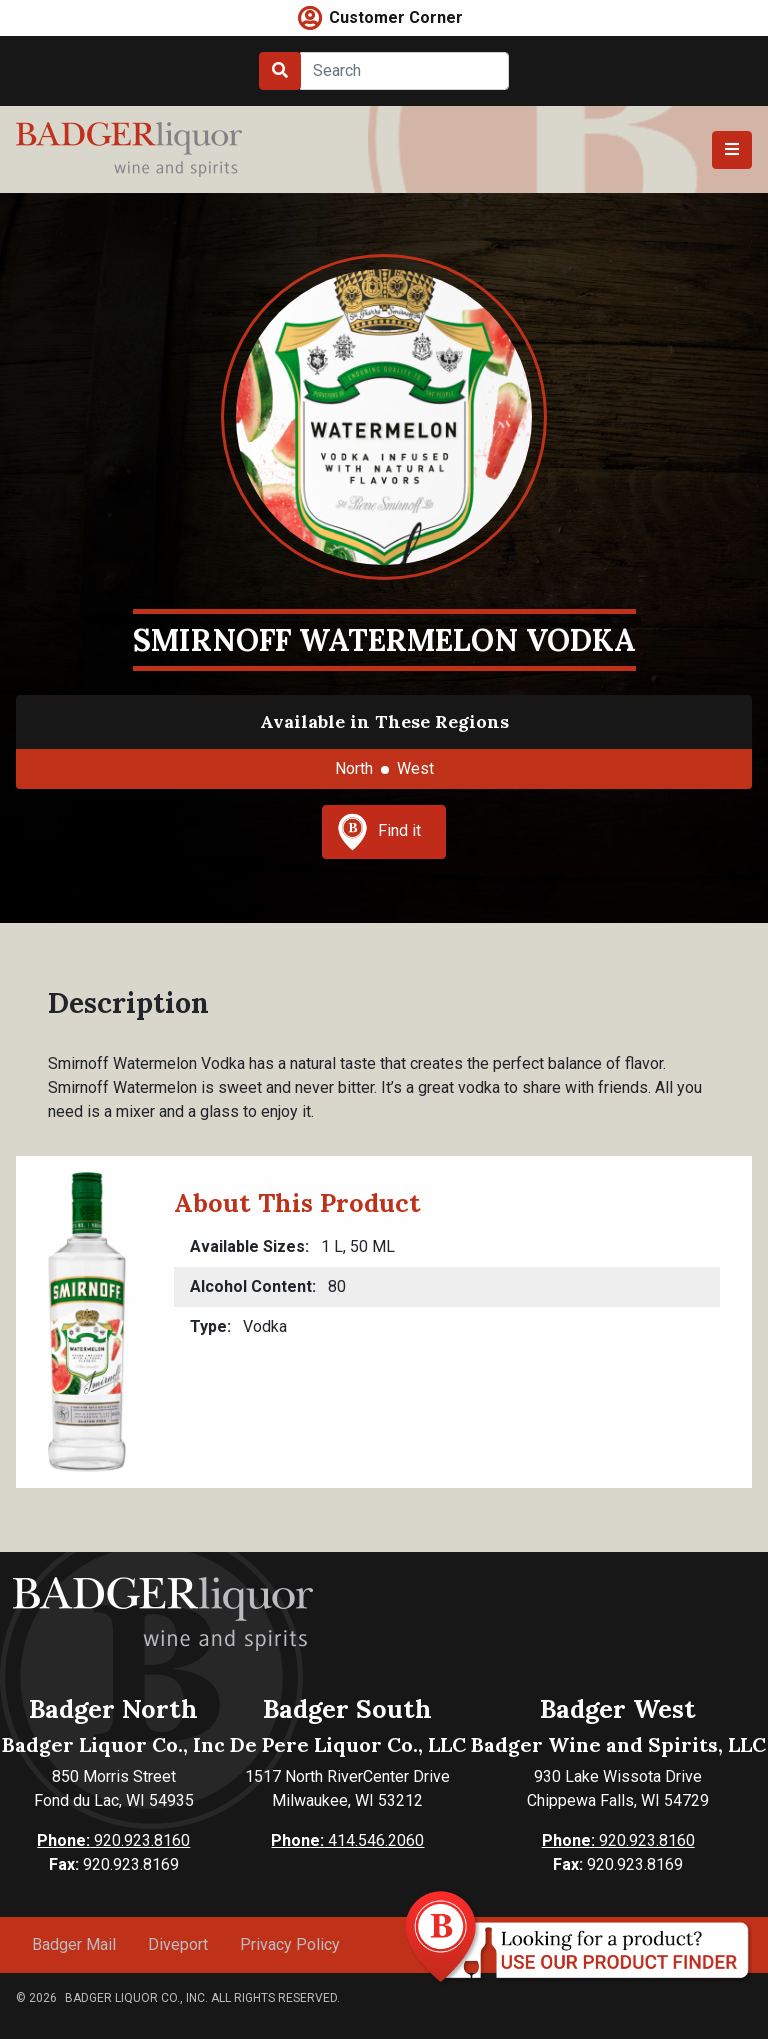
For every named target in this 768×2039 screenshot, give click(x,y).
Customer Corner (396, 17)
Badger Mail (74, 1944)
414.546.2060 (347, 1840)
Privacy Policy (290, 1944)
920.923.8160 (113, 1840)
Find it (379, 832)
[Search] (404, 71)
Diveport (178, 1944)
